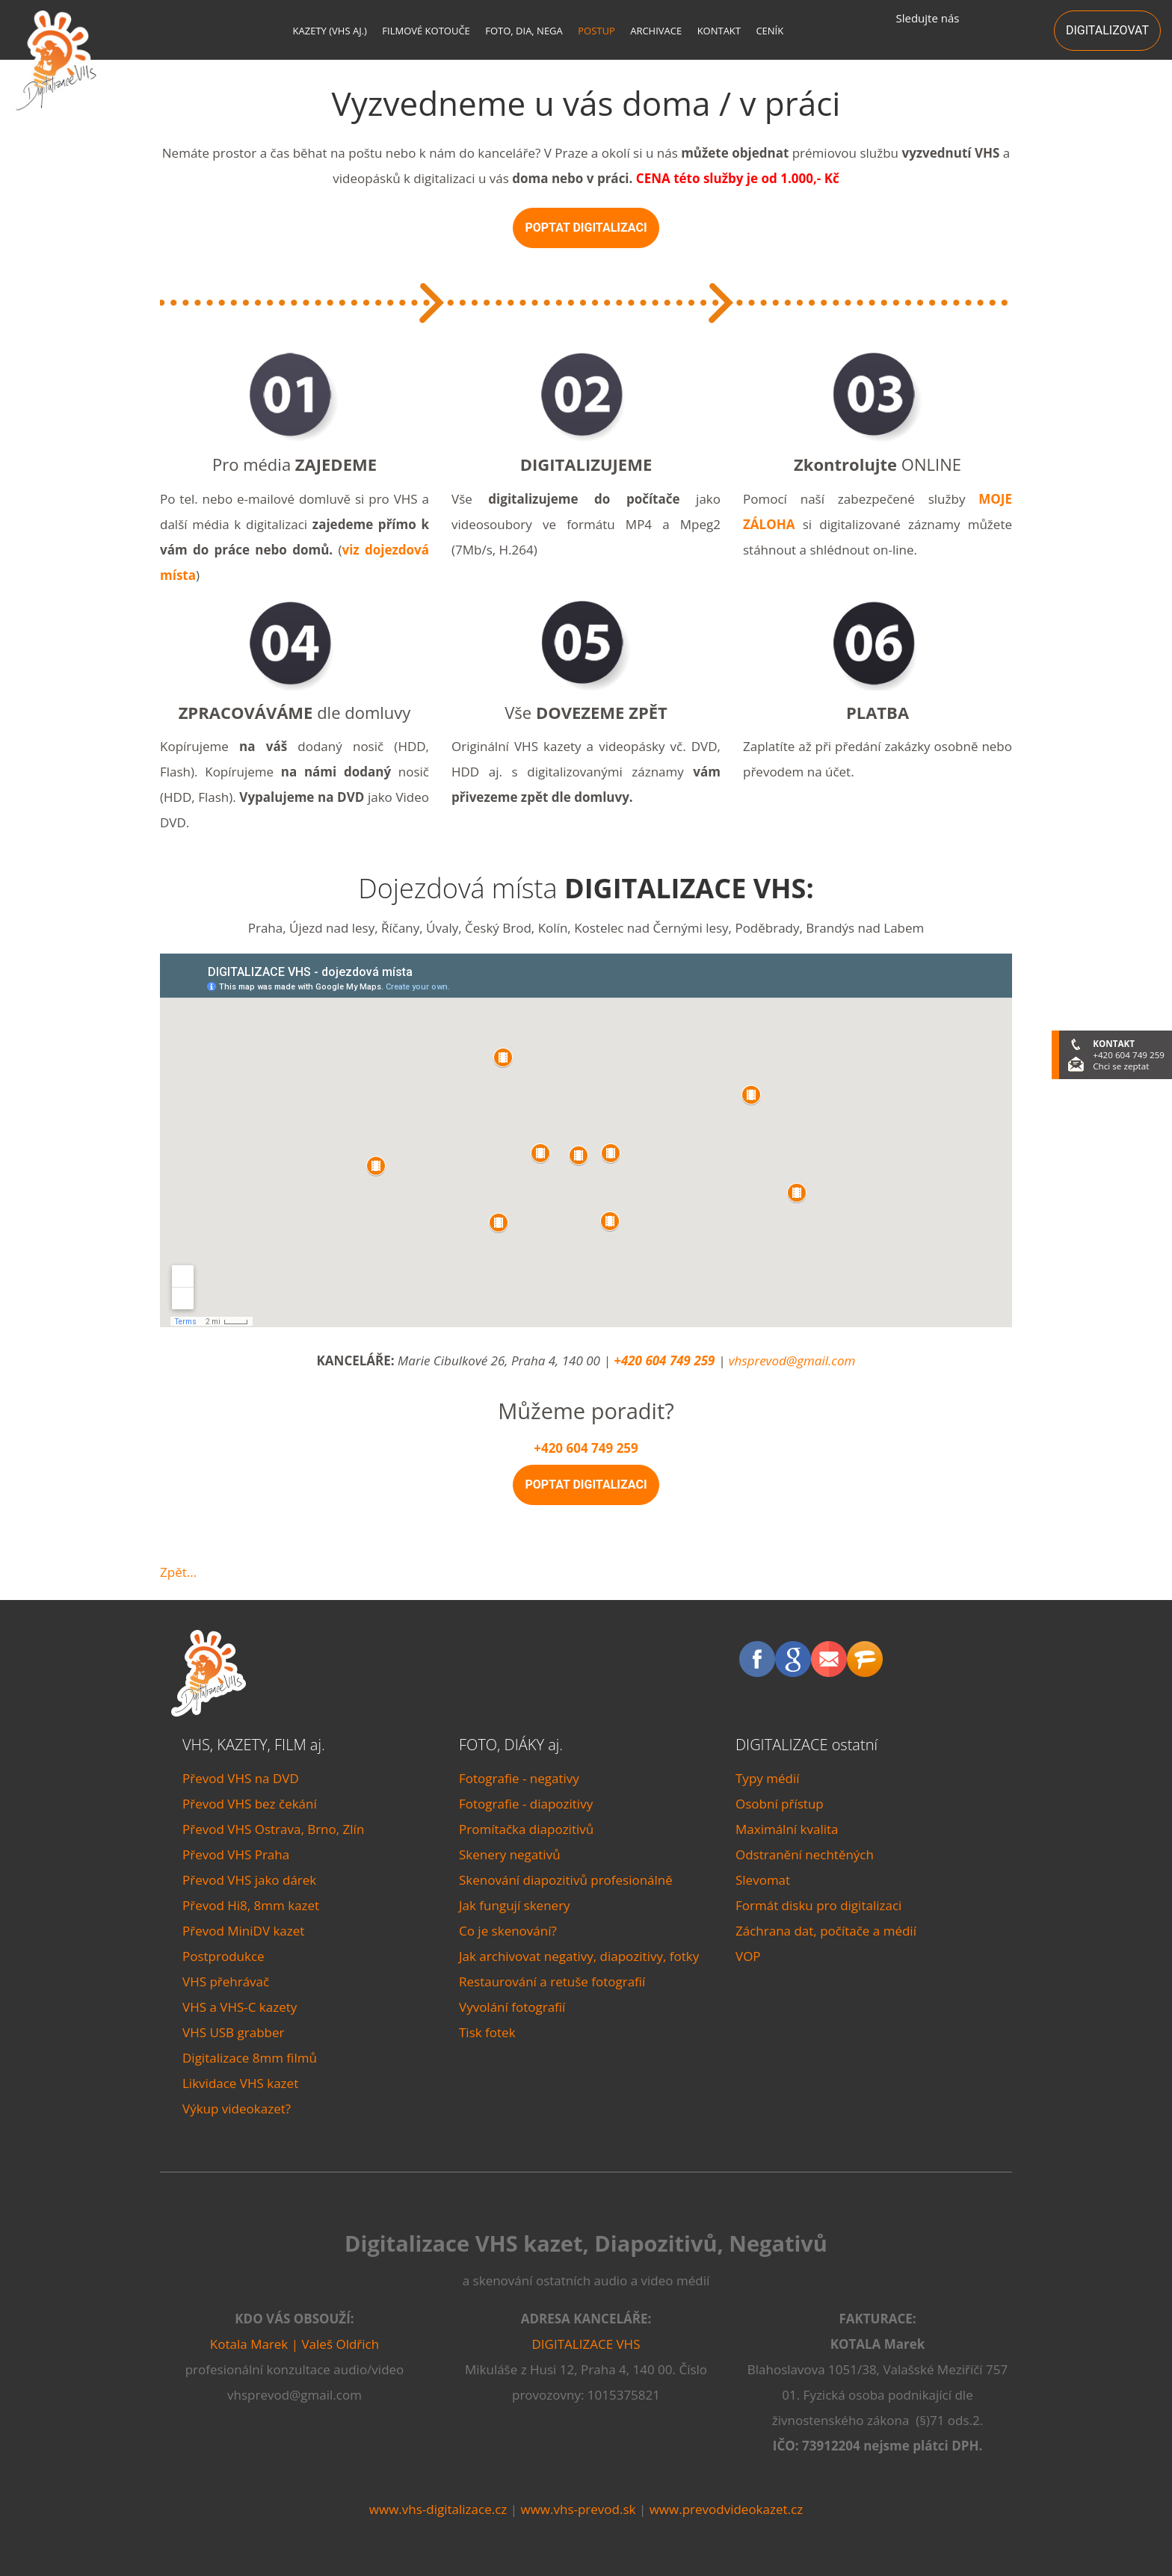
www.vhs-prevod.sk (577, 2509)
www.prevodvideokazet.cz (727, 2509)
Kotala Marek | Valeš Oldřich (294, 2344)
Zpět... (178, 1572)
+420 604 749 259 (664, 1360)
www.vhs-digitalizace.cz (438, 2509)
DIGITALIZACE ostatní (806, 1745)
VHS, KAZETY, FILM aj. (253, 1745)
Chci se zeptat (1121, 1066)
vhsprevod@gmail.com (792, 1360)
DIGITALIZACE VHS (586, 2344)
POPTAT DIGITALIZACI (586, 227)
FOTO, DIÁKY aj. (511, 1745)
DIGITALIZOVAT (1107, 30)
